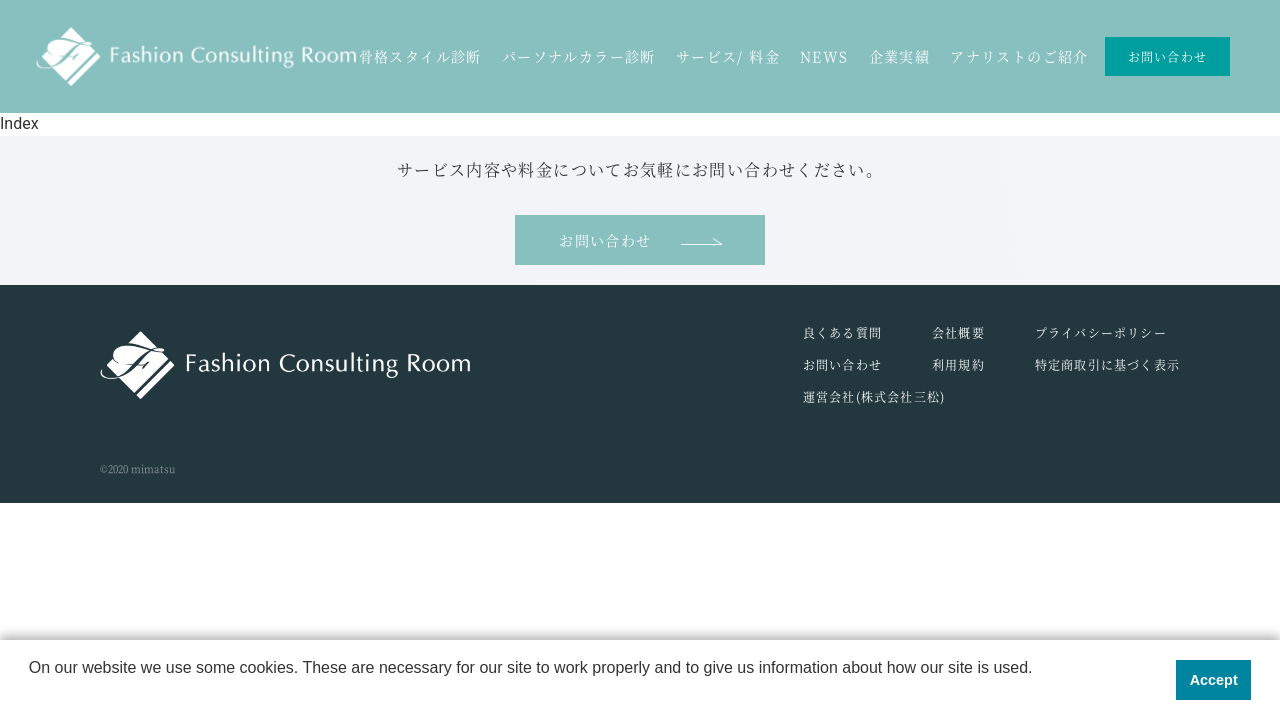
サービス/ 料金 (728, 56)
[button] (32, 694)
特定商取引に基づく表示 (1107, 364)
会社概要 (958, 332)
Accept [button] (1214, 680)
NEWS (824, 56)
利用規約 (958, 364)
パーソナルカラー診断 (579, 56)
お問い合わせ (1167, 56)
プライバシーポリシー (1101, 332)
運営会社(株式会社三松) (874, 396)
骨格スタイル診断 (420, 56)
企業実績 (900, 56)
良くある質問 (842, 332)
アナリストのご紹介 (1019, 56)
